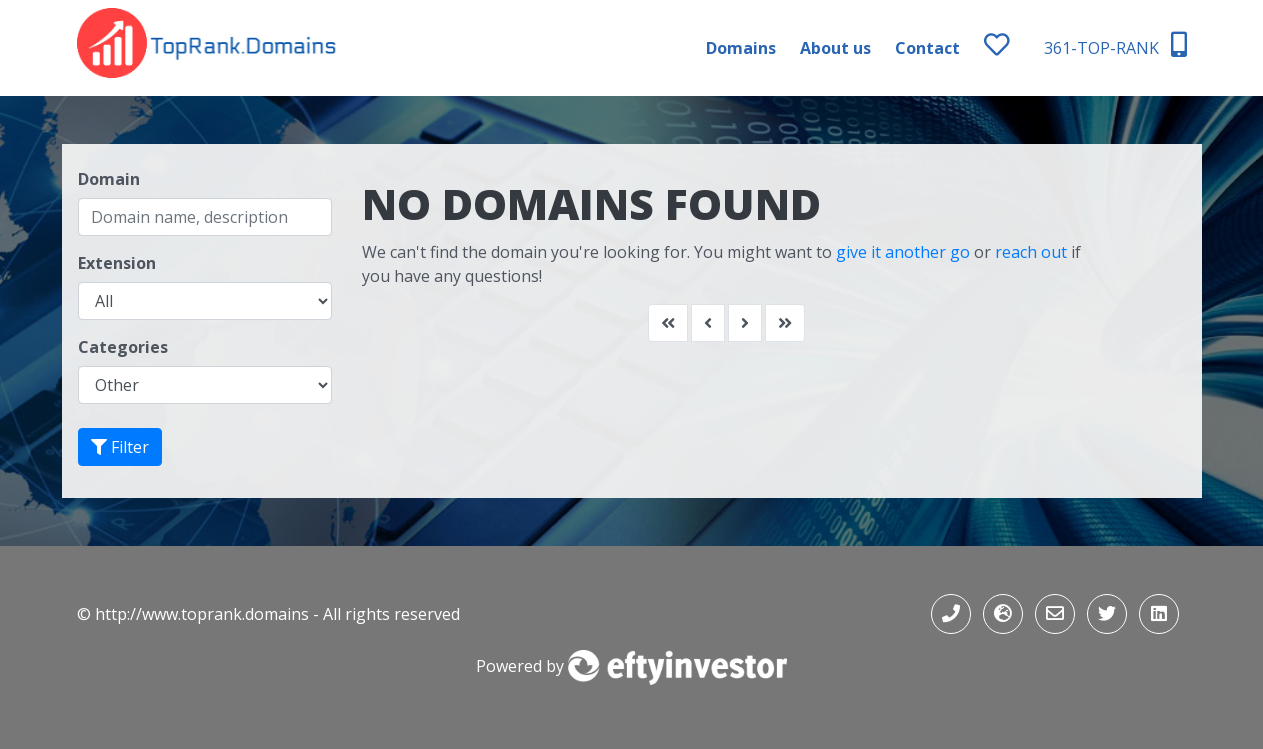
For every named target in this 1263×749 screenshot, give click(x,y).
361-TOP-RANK (1115, 45)
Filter (120, 447)
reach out (1031, 252)
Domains (741, 48)
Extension (117, 263)
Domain (109, 179)
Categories (123, 347)
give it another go (903, 252)
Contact (927, 48)
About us (835, 48)
